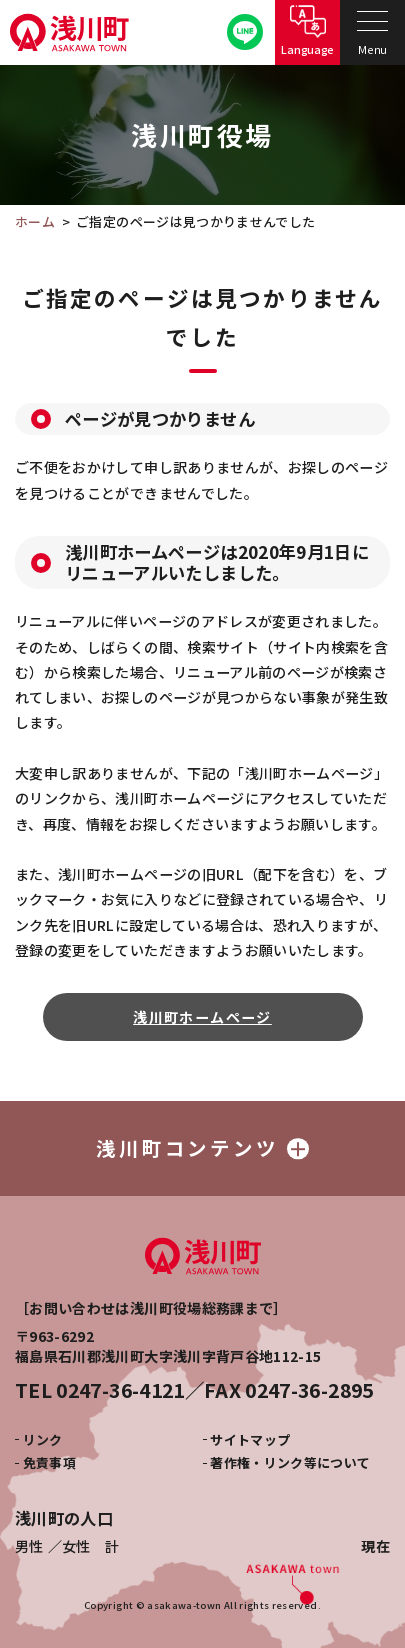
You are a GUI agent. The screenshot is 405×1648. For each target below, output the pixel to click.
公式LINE (245, 32)
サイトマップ (250, 1439)
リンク (43, 1439)
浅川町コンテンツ (202, 1147)
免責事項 (49, 1462)
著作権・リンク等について (290, 1462)
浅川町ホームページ (202, 1017)
